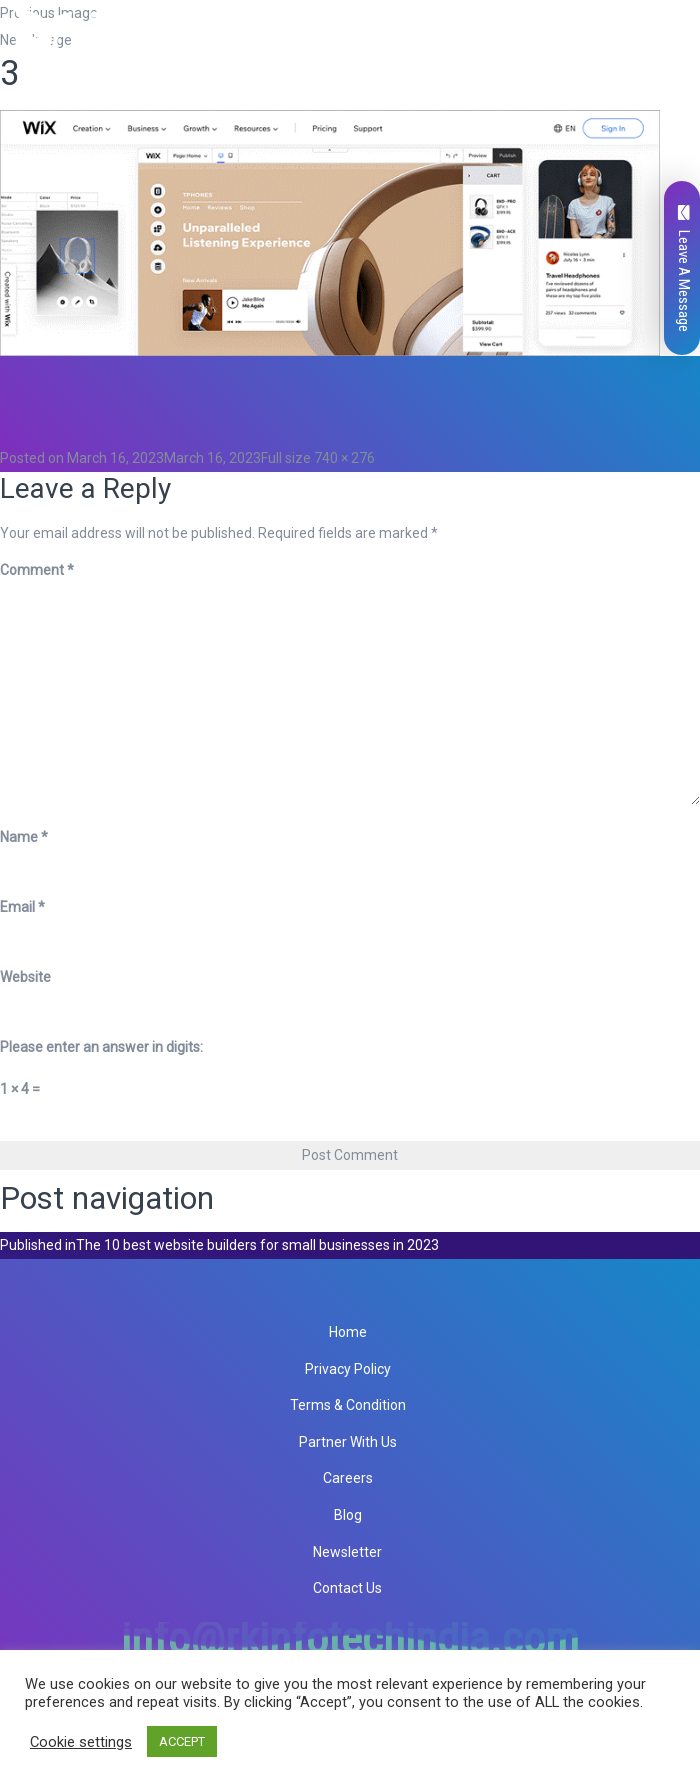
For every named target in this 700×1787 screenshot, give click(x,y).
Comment (37, 570)
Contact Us (347, 1588)
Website (25, 977)
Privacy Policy (348, 1369)
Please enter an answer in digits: (101, 1047)
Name (24, 837)
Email (22, 907)
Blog (348, 1515)
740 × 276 (344, 458)
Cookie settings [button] (81, 1742)
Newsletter (347, 1552)
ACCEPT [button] (182, 1741)
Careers (348, 1478)
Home (348, 1332)
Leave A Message (684, 268)
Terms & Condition (348, 1405)
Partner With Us (348, 1442)
